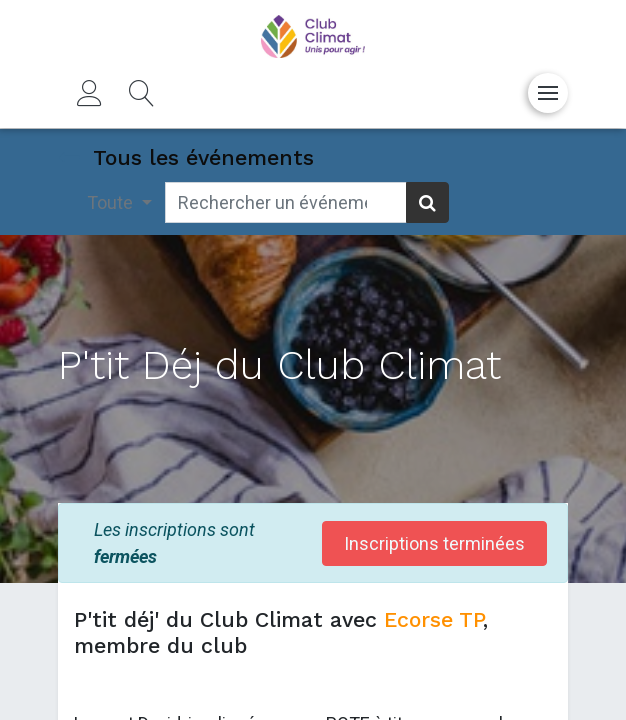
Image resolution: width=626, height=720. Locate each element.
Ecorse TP (430, 619)
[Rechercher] (427, 202)
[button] (142, 93)
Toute (112, 202)
